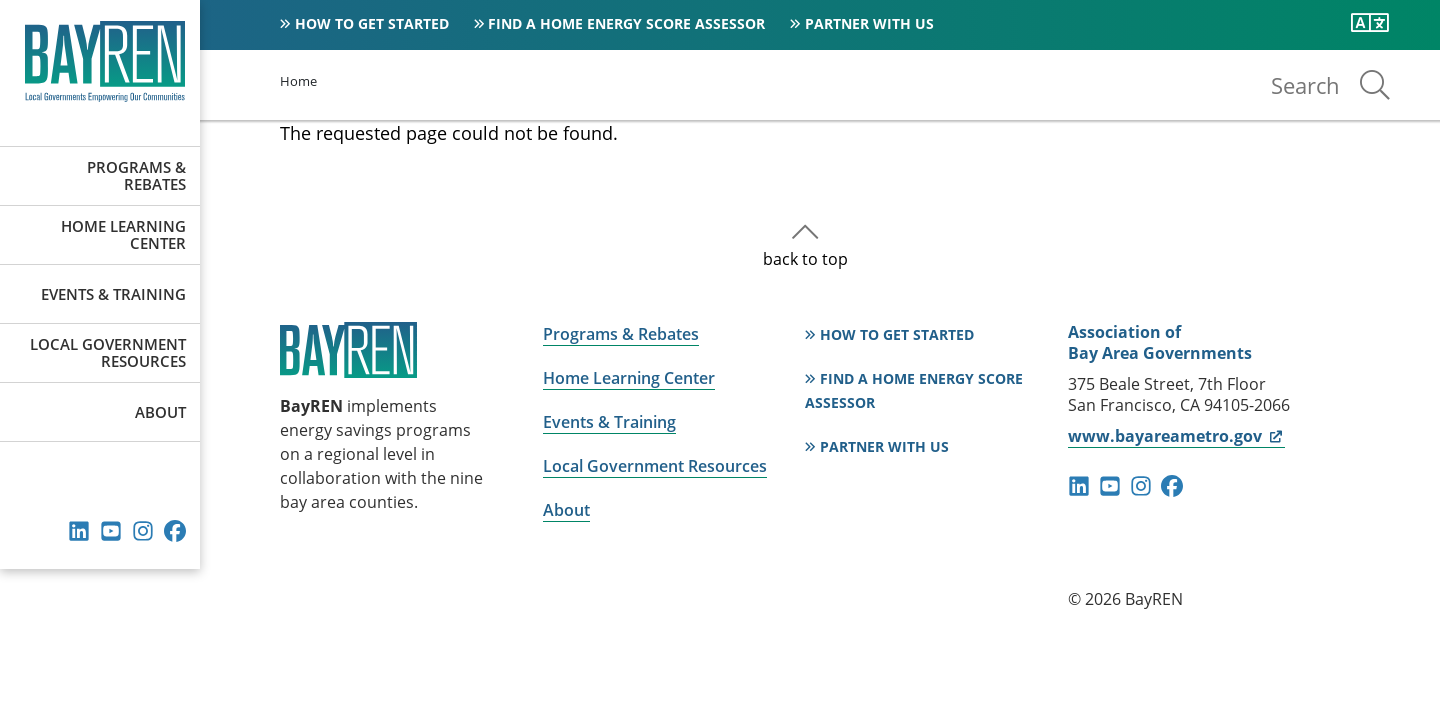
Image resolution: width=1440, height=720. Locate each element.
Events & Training (113, 294)
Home (298, 81)
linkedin (79, 531)
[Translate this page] (1370, 23)
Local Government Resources (108, 352)
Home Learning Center (123, 234)
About (160, 412)
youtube (111, 531)
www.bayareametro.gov (1176, 436)
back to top (805, 259)
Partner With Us (869, 23)
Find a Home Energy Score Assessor (626, 23)
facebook (175, 531)
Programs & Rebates (136, 175)
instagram (143, 531)
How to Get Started (372, 23)
